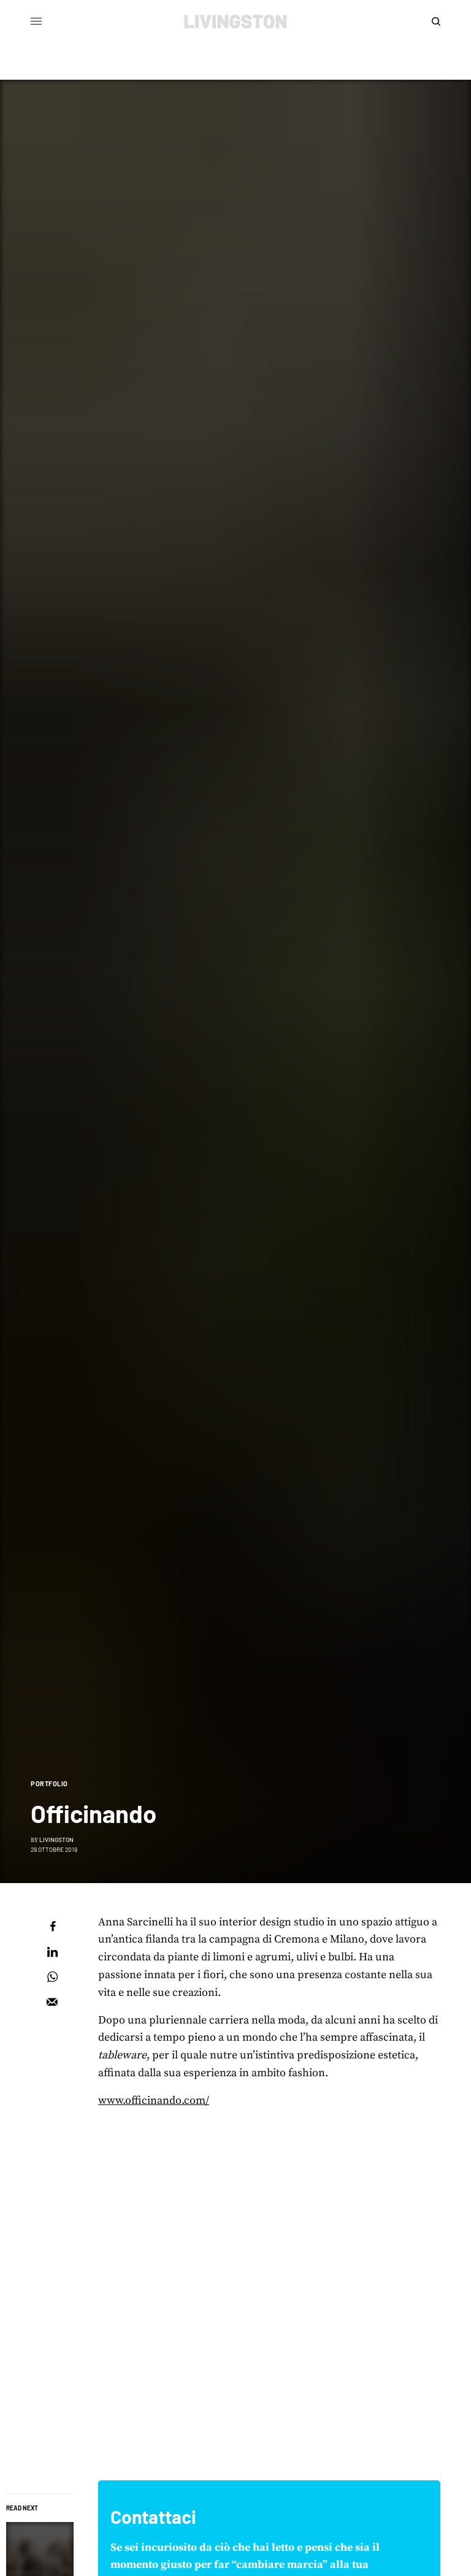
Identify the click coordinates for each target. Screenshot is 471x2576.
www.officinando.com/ (153, 2100)
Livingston (56, 1839)
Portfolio (49, 1783)
